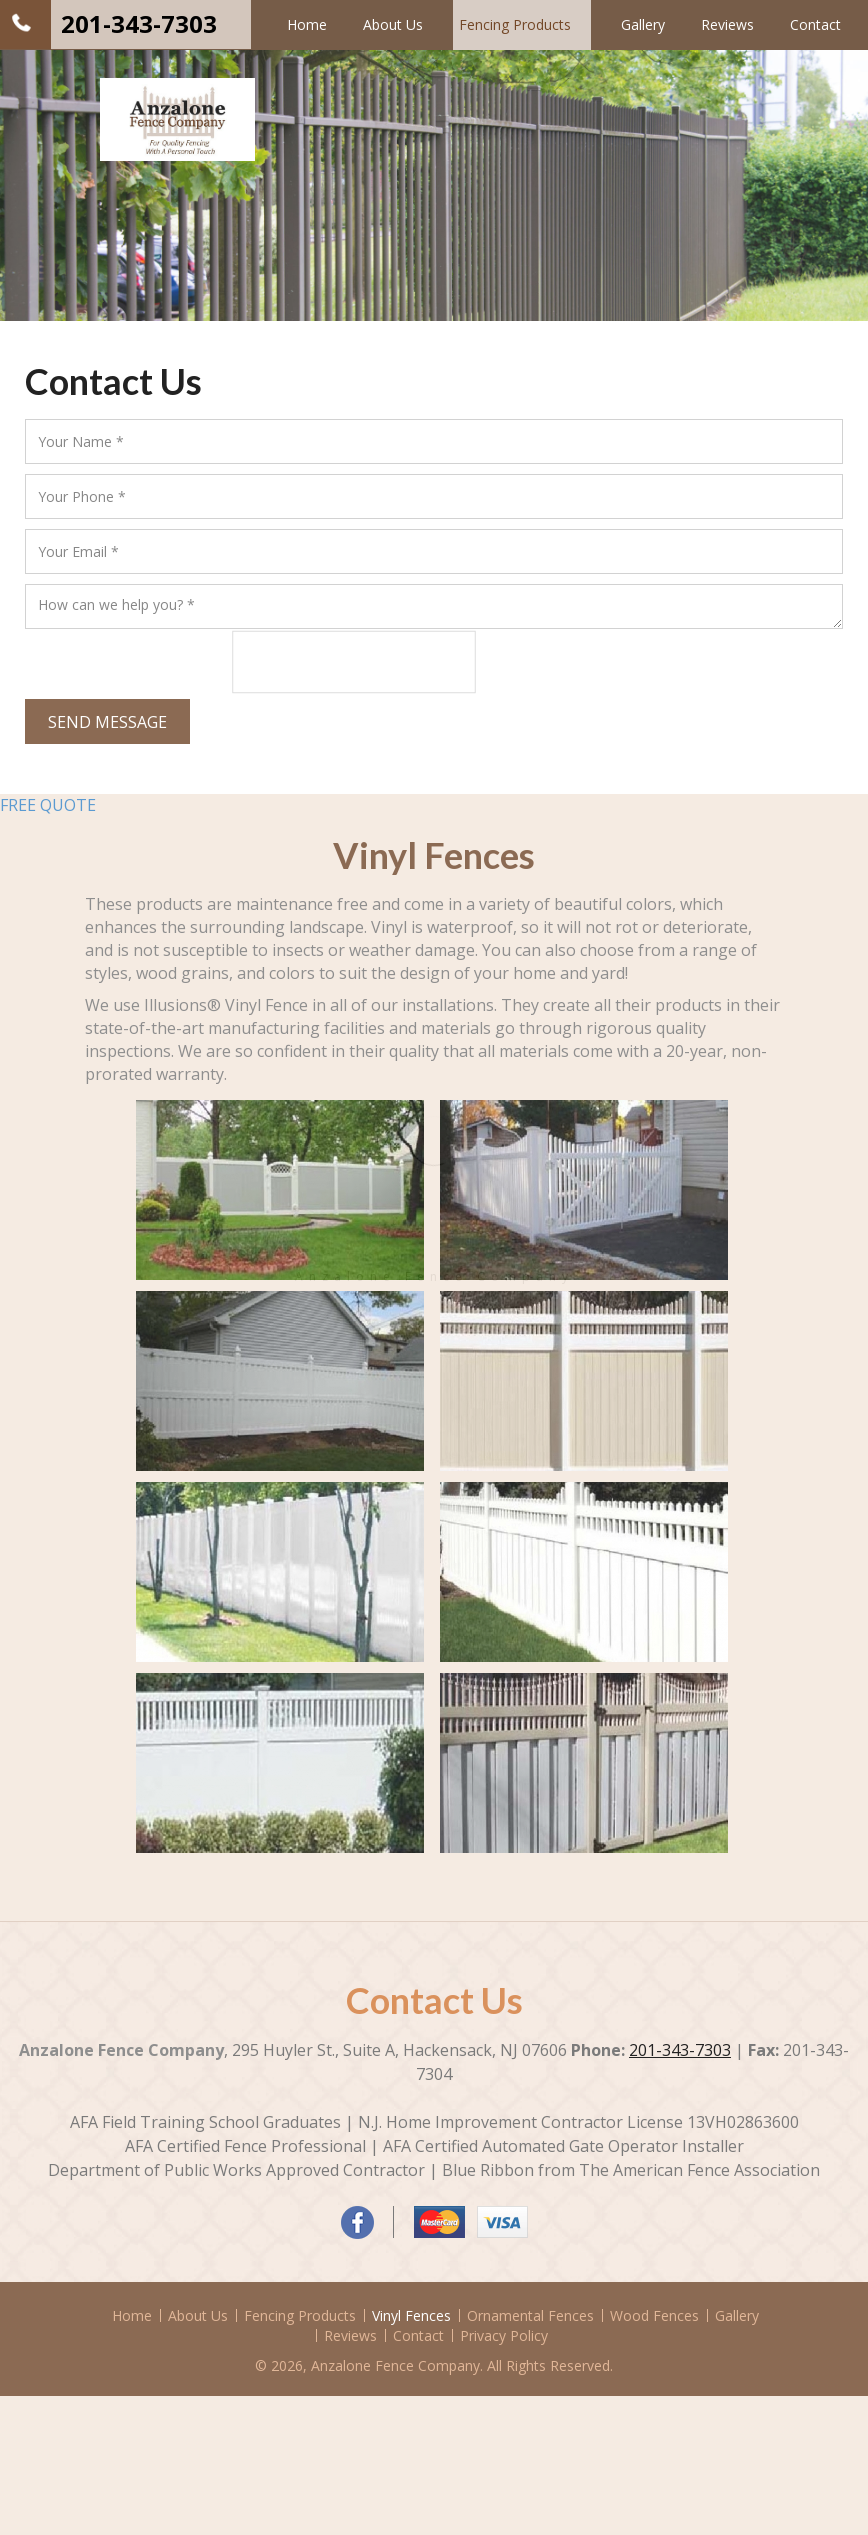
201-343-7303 (139, 23)
